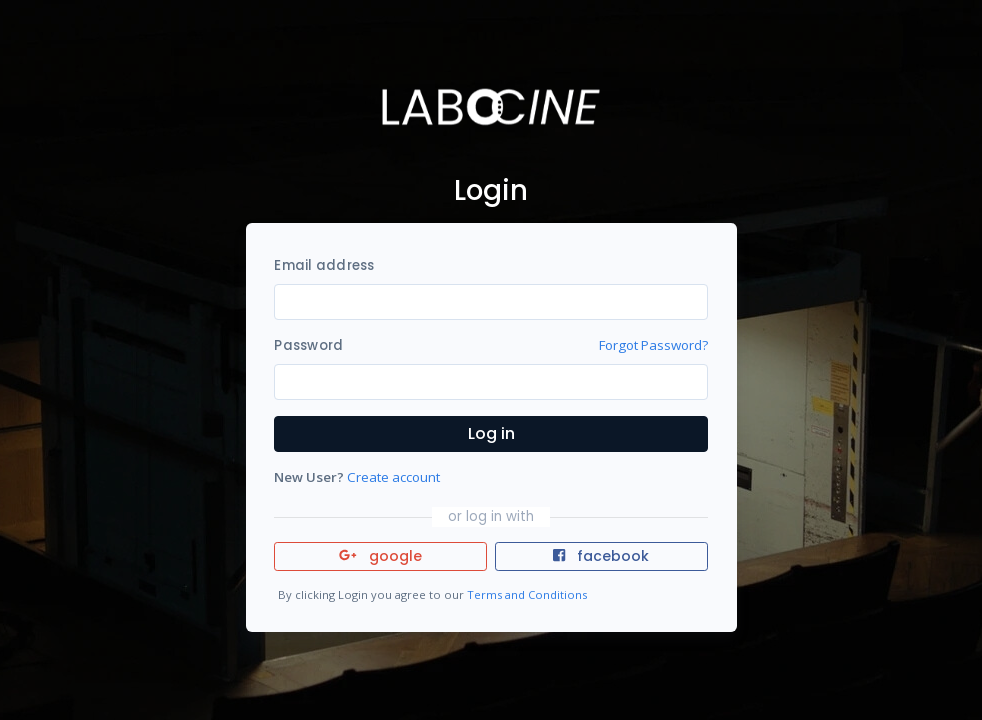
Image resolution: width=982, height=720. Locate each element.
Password (308, 345)
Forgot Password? (653, 345)
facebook (601, 556)
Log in (491, 433)
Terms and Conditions (527, 594)
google (380, 556)
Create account (393, 477)
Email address (324, 265)
